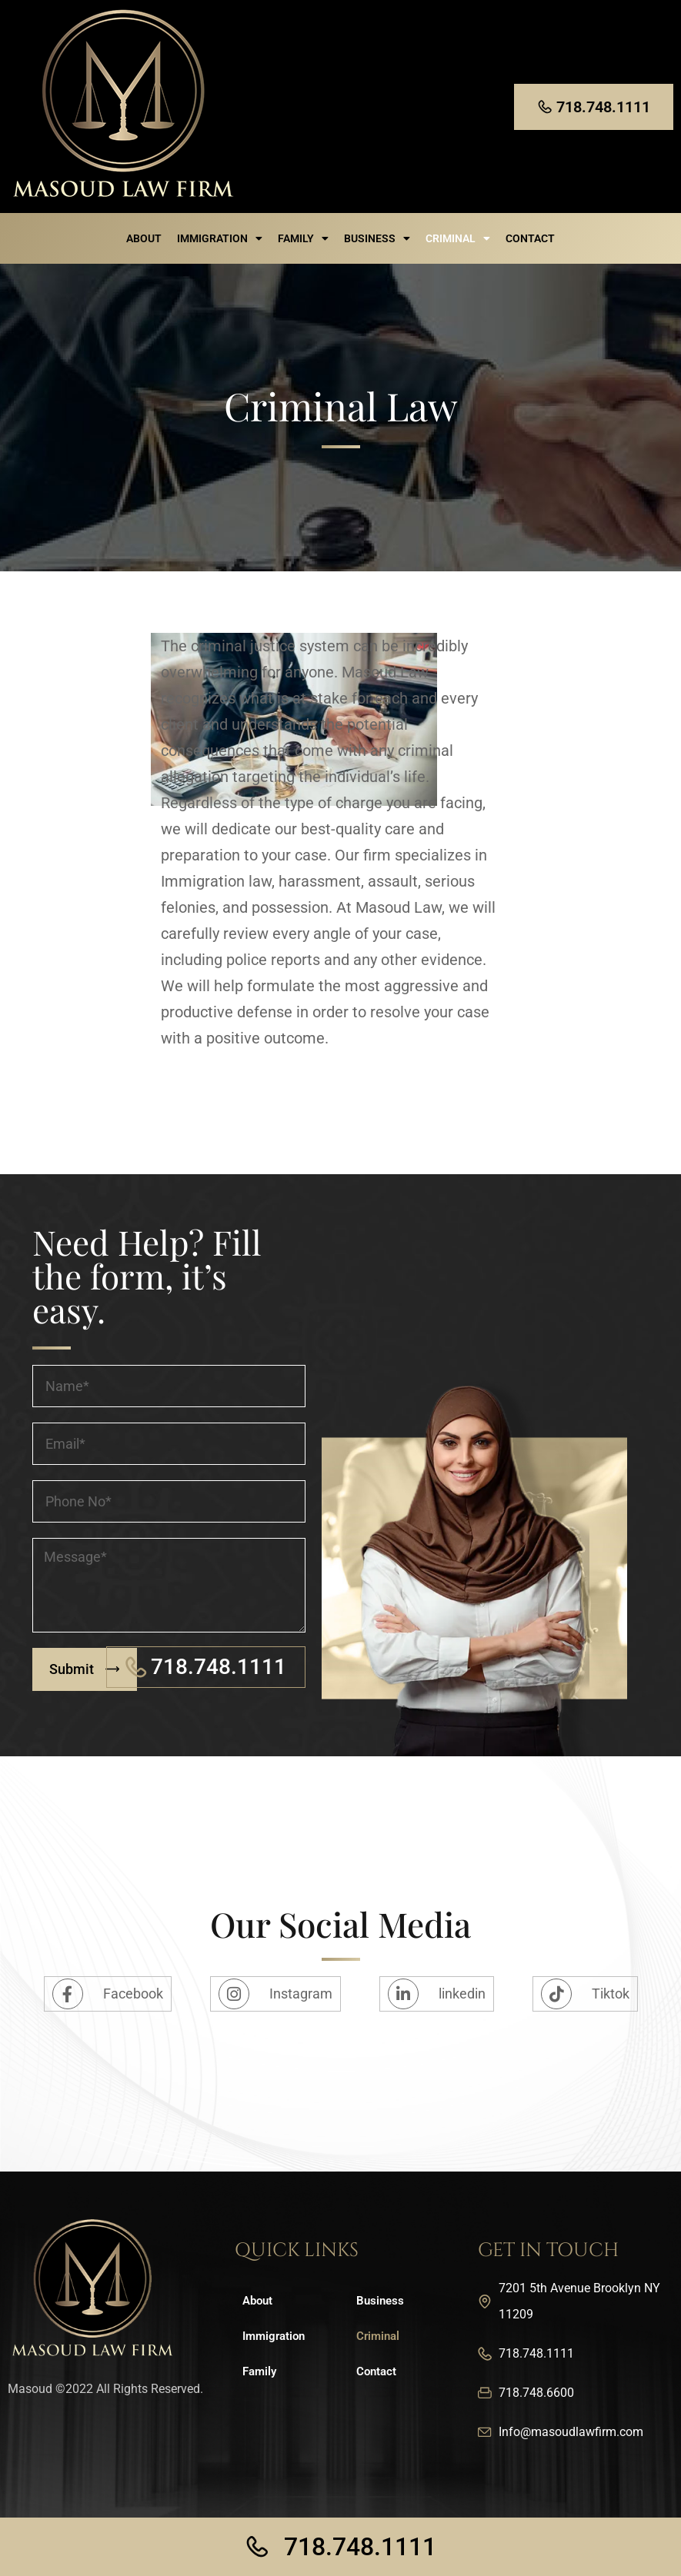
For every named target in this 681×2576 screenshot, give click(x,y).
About (144, 238)
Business (377, 238)
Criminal (458, 238)
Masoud (30, 2388)
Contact (530, 238)
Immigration (219, 238)
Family (303, 238)
